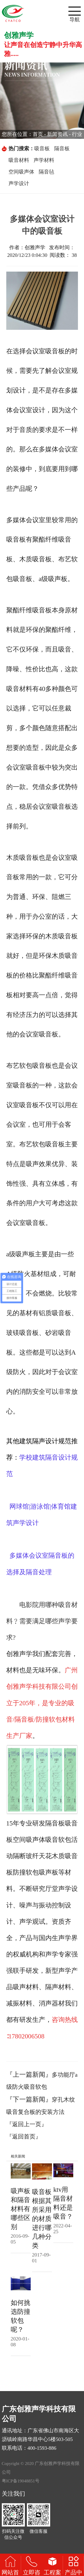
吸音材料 (19, 160)
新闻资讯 (57, 134)
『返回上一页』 (26, 2124)
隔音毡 (46, 172)
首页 (38, 134)
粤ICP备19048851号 (20, 2481)
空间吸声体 (21, 172)
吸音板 (42, 148)
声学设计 (19, 183)
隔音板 (62, 148)
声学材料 (44, 160)
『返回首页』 (23, 2136)
